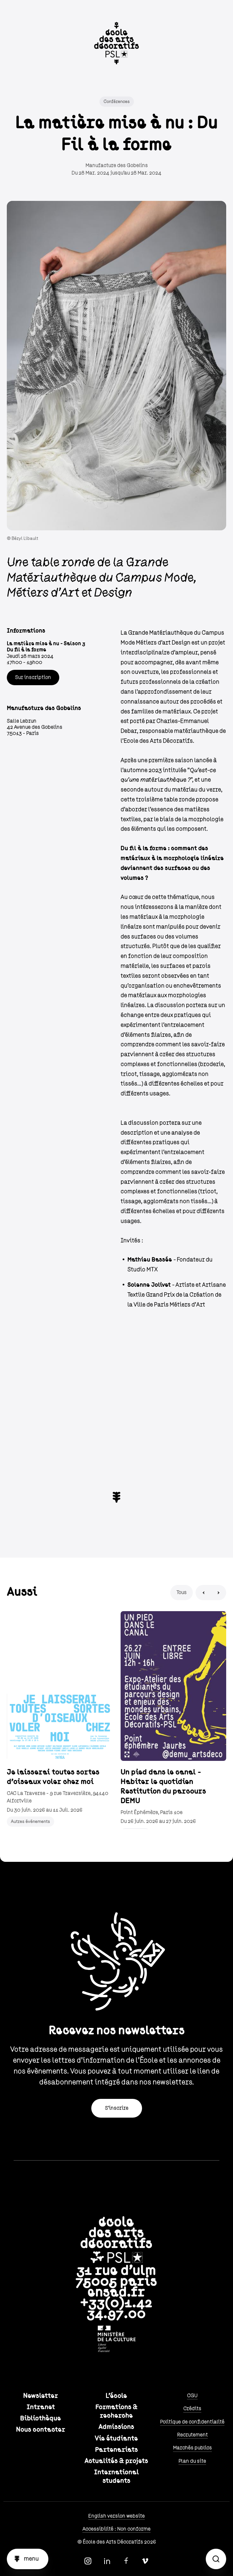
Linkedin (107, 2561)
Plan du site (192, 2461)
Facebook (126, 2561)
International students (116, 2476)
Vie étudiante (116, 2438)
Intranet (41, 2407)
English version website (116, 2516)
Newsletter (40, 2396)
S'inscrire (116, 2108)
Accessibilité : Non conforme (116, 2529)
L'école (116, 2396)
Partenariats (116, 2450)
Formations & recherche (116, 2411)
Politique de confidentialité (192, 2421)
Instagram (88, 2561)
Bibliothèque (40, 2418)
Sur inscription (33, 677)
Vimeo (145, 2561)
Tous (181, 1592)
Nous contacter (40, 2430)
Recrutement (192, 2434)
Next (218, 1592)
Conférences (117, 102)
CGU (192, 2395)
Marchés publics (192, 2447)
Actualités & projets (116, 2461)
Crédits (192, 2408)
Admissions (116, 2427)
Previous (203, 1592)
